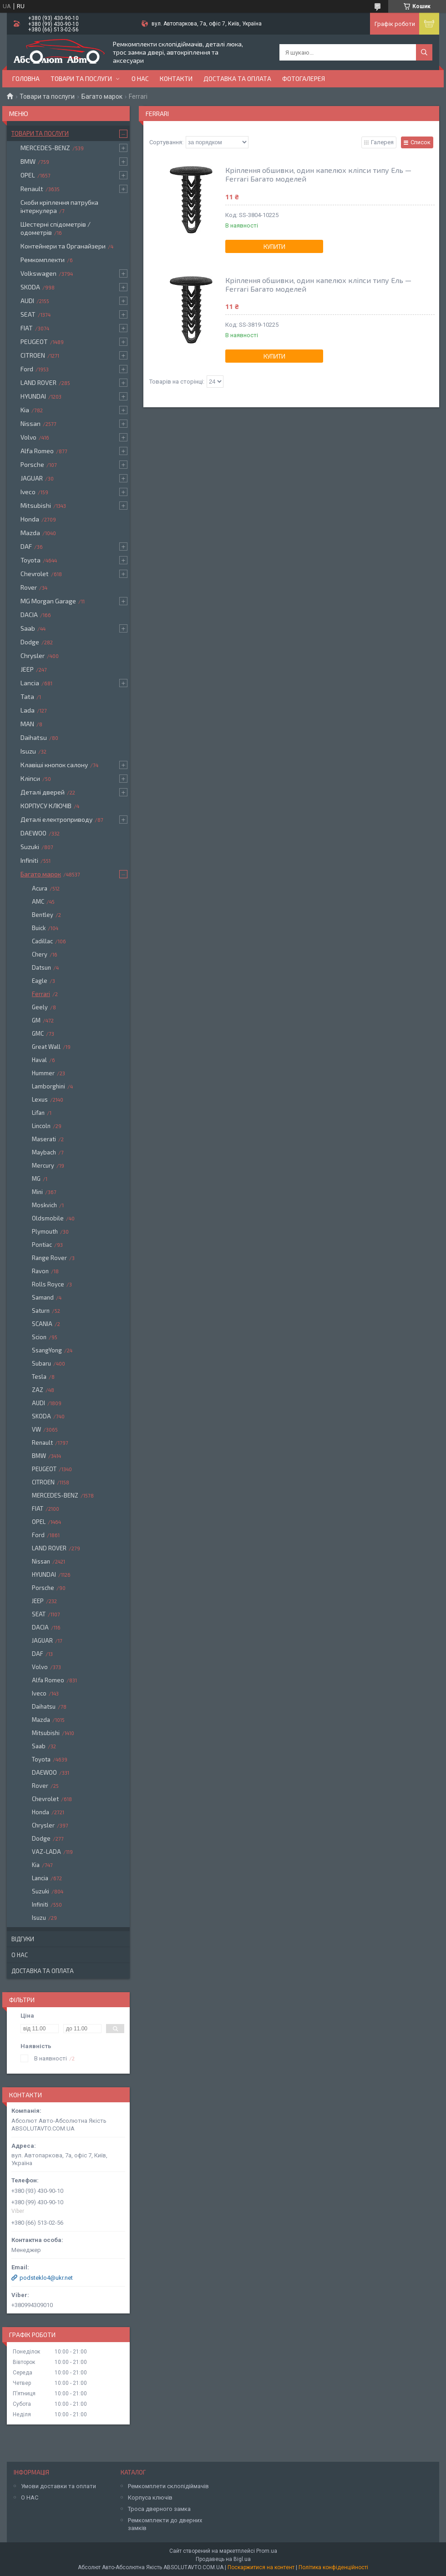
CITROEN (32, 355)
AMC (38, 901)
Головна (26, 78)
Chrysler (32, 655)
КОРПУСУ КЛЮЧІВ (45, 806)
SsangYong (47, 1350)
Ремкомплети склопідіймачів (168, 2486)
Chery (39, 954)
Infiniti (29, 860)
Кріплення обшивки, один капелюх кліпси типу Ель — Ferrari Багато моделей (318, 174)
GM (36, 1020)
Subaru (41, 1363)
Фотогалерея (303, 78)
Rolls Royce (48, 1284)
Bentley (42, 914)
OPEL (27, 175)
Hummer (43, 1073)
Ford (26, 369)
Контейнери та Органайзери (63, 246)
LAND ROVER (38, 382)
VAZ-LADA (46, 1851)
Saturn (41, 1310)
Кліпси (30, 778)
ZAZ (37, 1389)
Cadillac (42, 941)
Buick (39, 927)
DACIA (29, 614)
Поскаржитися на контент (261, 2567)
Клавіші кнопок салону (54, 765)
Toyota (30, 560)
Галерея (382, 142)
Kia (24, 410)
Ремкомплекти (42, 259)
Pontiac (42, 1244)
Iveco (27, 492)
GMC (38, 1033)
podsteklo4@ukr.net (46, 2277)
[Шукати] (424, 52)
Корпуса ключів (150, 2497)
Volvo (28, 437)
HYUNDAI (33, 396)
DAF (26, 546)
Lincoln (41, 1125)
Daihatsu (33, 737)
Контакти (176, 78)
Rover (28, 587)
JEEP (27, 669)
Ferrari (41, 993)
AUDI (27, 300)
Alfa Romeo (37, 451)
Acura (39, 888)
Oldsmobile (48, 1218)
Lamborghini (48, 1086)
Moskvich (44, 1205)
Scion (39, 1337)
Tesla (39, 1376)
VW (36, 1429)
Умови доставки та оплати (58, 2486)
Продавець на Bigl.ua (223, 2559)
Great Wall (46, 1046)
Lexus (40, 1099)
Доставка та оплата (237, 78)
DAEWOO (33, 833)
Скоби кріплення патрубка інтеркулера (59, 206)
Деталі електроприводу (56, 819)
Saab (27, 628)
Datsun (41, 967)
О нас (140, 78)
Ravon (40, 1271)
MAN (27, 724)
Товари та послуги (81, 78)
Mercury (43, 1165)
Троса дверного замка (159, 2508)
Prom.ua (266, 2551)
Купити (274, 246)
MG (36, 1178)
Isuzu (28, 751)
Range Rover (49, 1257)
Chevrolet (34, 573)
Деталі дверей (42, 792)
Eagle (39, 980)
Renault (31, 188)
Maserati (44, 1139)
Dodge (29, 642)
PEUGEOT (34, 341)
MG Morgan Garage (48, 601)
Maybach (44, 1152)
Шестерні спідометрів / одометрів (55, 228)
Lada (27, 710)
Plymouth (45, 1231)
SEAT (27, 314)
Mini (37, 1191)
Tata (27, 696)
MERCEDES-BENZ (45, 148)
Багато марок (101, 96)
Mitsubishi (35, 505)
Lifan (38, 1112)
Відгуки (22, 1939)
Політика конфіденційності (333, 2567)
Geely (40, 1007)
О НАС (29, 2497)
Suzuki (29, 846)
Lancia (29, 683)
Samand (43, 1297)
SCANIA (42, 1323)
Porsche (32, 464)
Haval (39, 1059)
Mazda (30, 532)
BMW (27, 161)
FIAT (26, 328)
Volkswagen (38, 273)
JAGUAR (31, 478)
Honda (29, 519)
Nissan (30, 423)
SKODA (30, 287)
